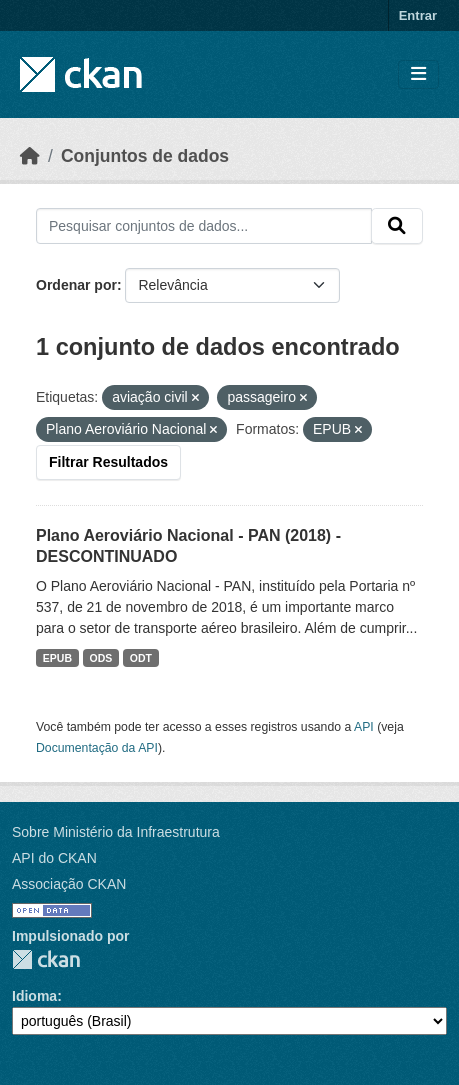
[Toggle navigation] (418, 74)
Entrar (418, 15)
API (364, 727)
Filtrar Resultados (108, 462)
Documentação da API (97, 748)
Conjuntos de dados (145, 156)
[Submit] (397, 226)
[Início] (30, 156)
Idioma (34, 996)
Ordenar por (76, 285)
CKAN (46, 959)
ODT (141, 658)
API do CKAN (54, 858)
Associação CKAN (69, 884)
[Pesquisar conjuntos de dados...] (204, 226)
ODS (101, 658)
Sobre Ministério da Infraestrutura (116, 832)
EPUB (57, 658)
